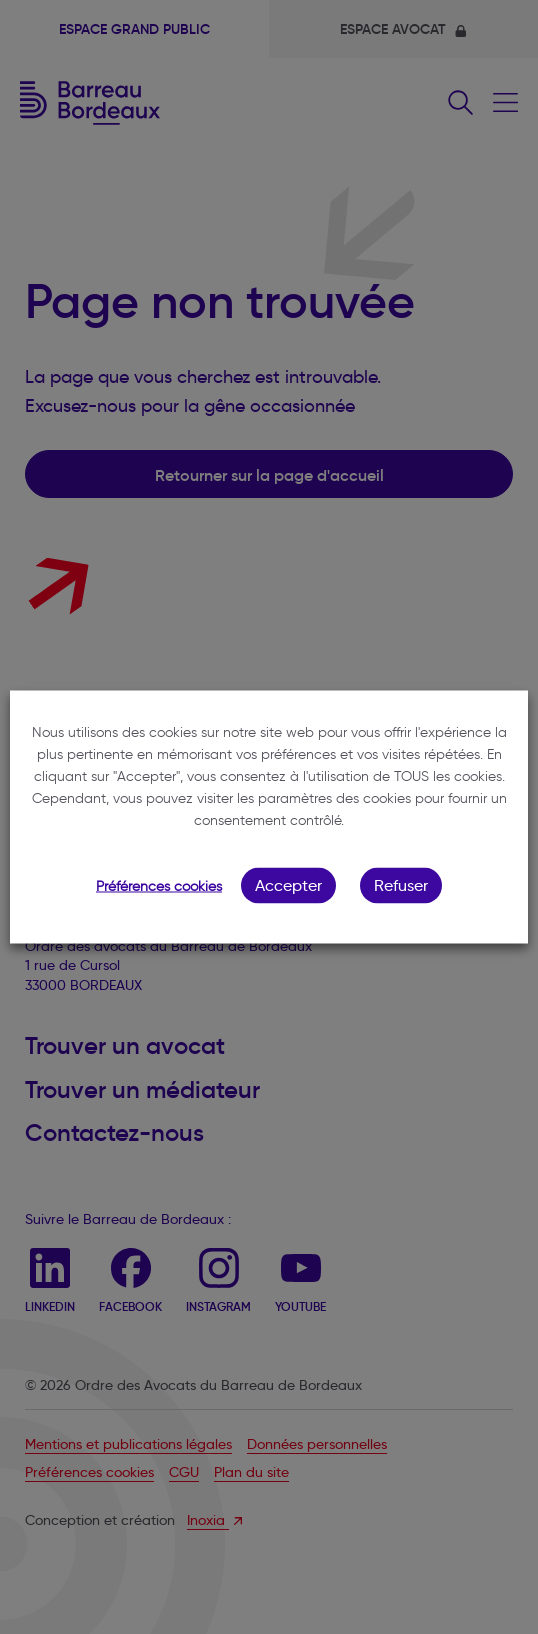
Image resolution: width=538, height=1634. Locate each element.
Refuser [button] (401, 885)
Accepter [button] (288, 885)
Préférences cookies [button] (159, 886)
